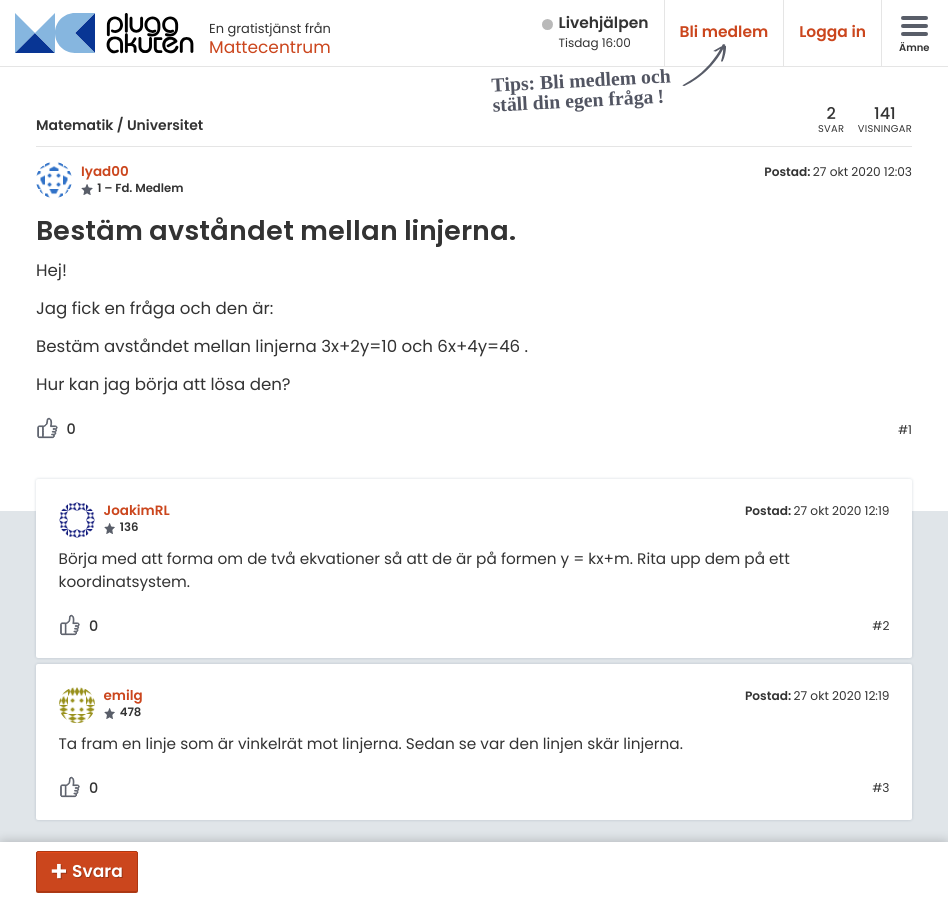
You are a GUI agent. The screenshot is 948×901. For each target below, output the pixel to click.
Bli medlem (724, 32)
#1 (905, 431)
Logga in (832, 32)
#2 (880, 627)
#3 (880, 789)
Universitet (165, 125)
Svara (97, 871)
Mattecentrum (270, 47)
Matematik (74, 125)
